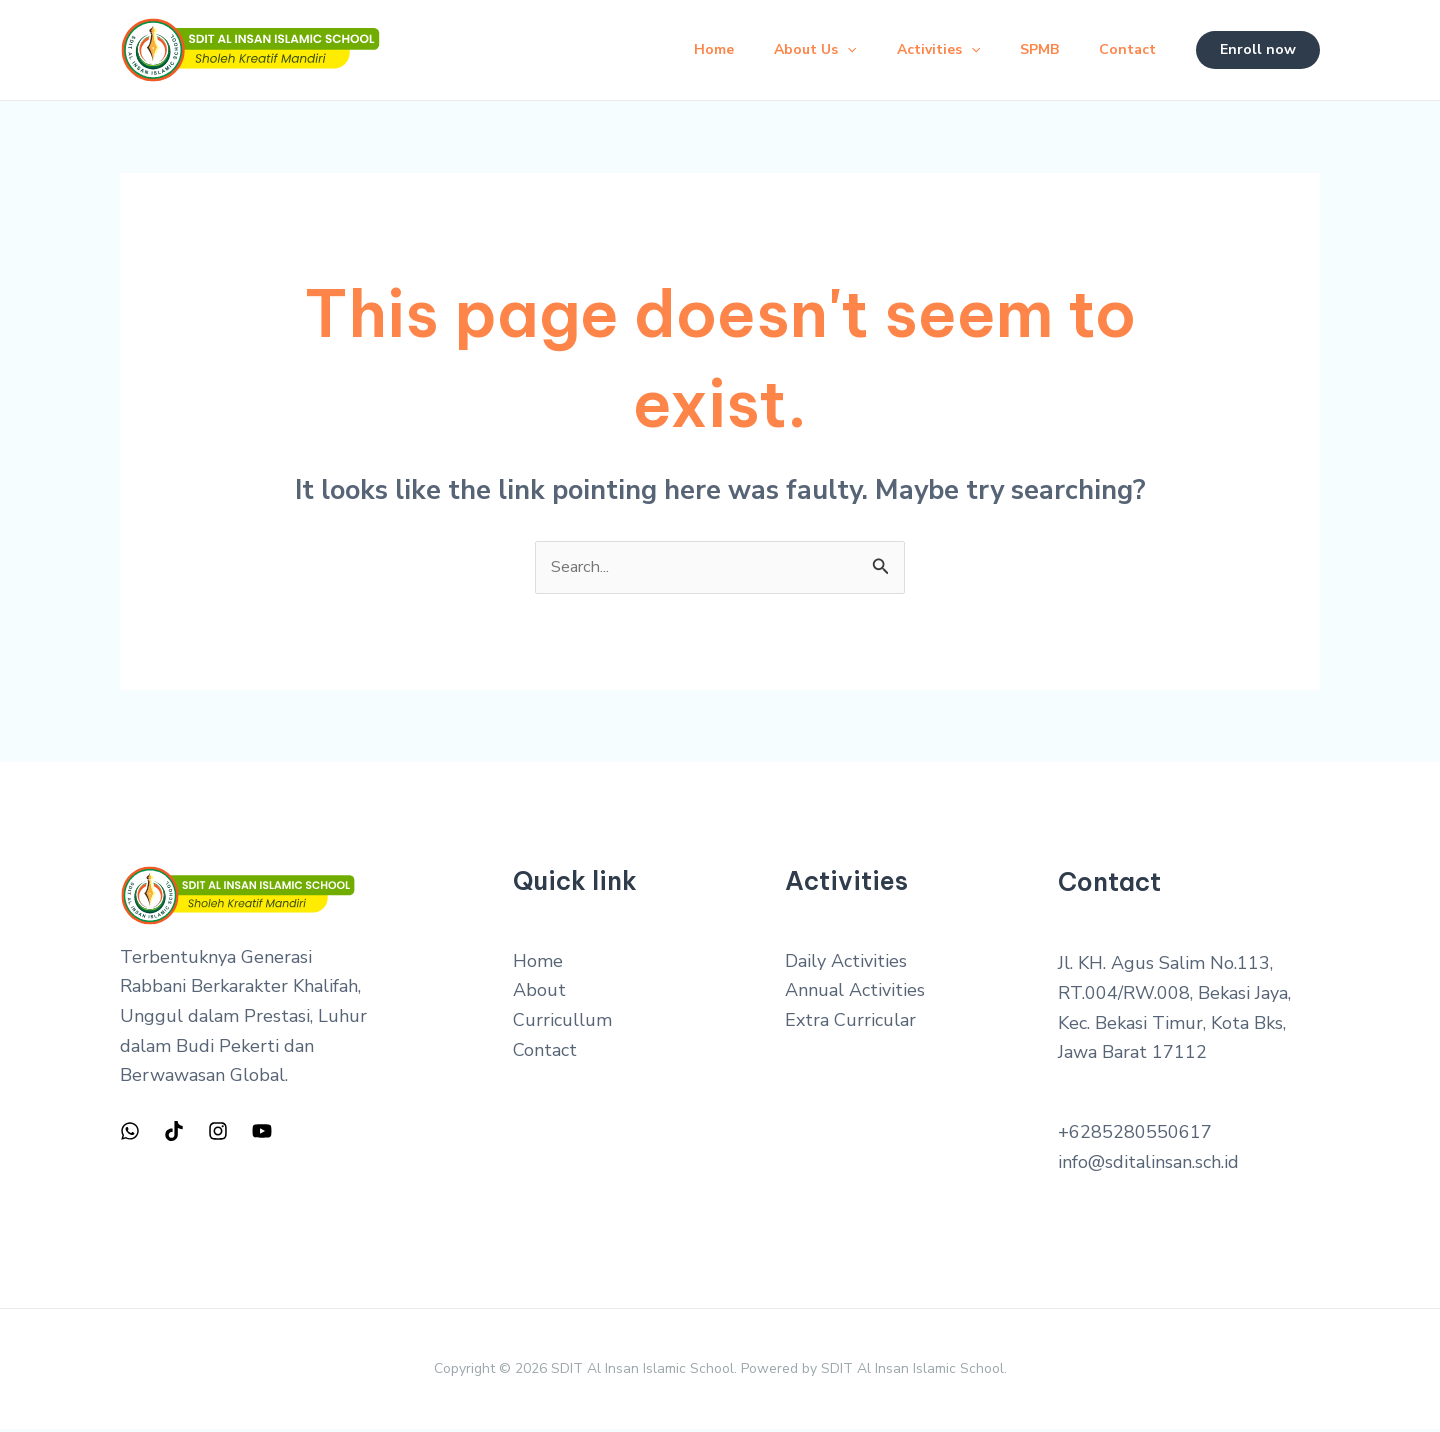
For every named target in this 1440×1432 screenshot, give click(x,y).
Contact (1123, 49)
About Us (787, 50)
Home (678, 49)
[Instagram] (218, 1133)
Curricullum (562, 1023)
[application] (819, 50)
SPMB (1027, 49)
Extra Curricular (850, 1023)
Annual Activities (855, 993)
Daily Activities (846, 964)
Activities (918, 50)
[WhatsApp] (130, 1133)
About (539, 993)
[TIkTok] (174, 1133)
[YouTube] (262, 1133)
